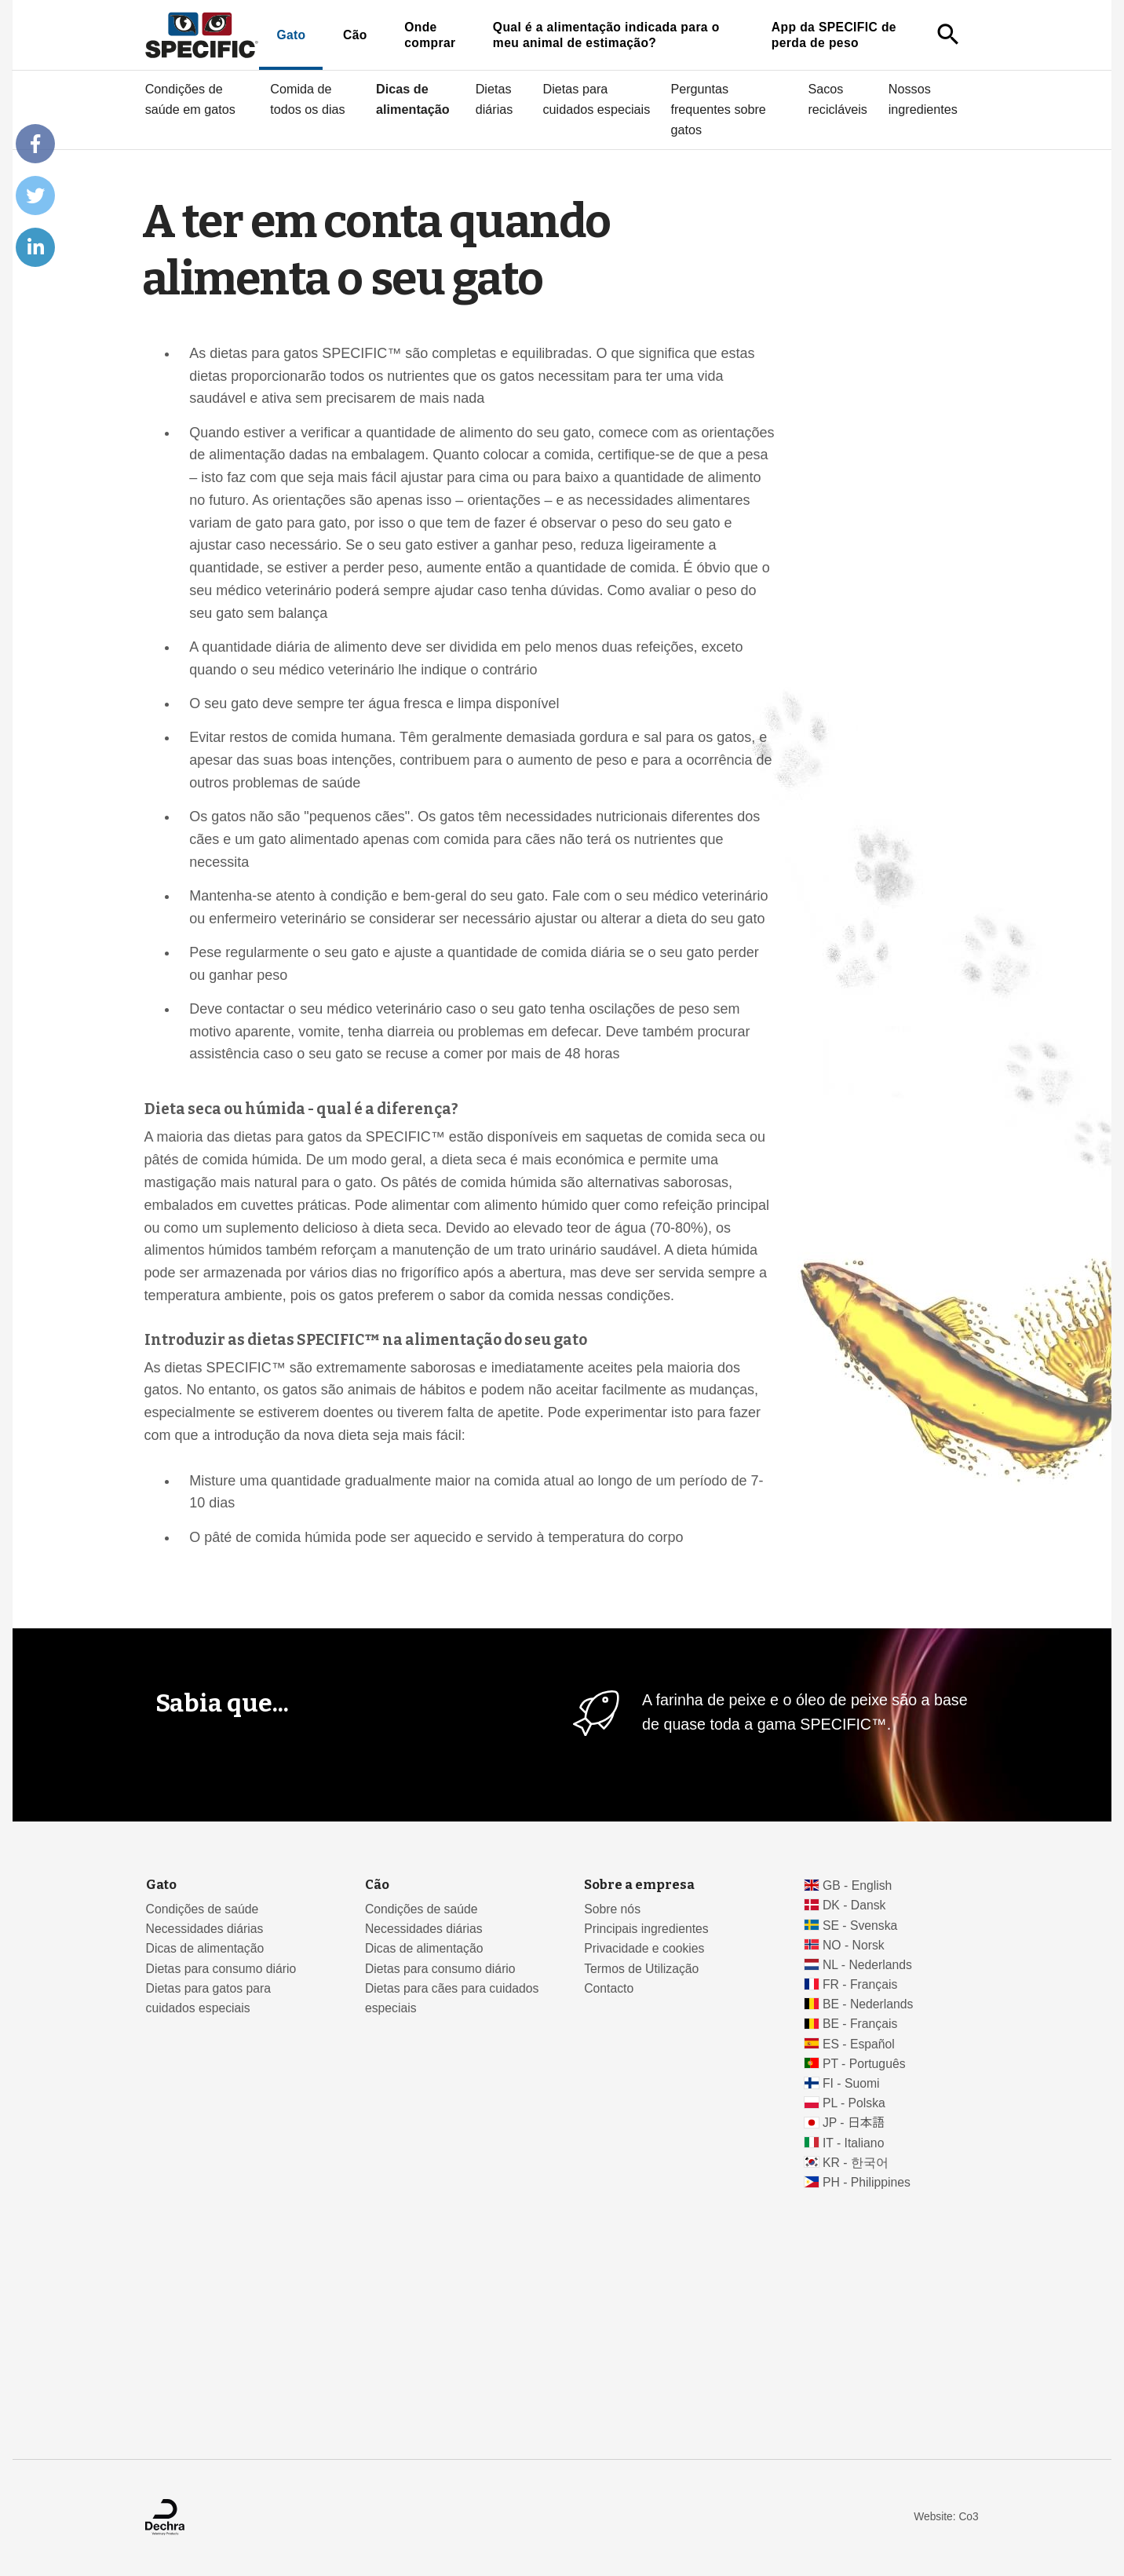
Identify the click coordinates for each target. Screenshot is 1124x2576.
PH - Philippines (867, 2182)
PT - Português (864, 2063)
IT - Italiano (854, 2143)
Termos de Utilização (641, 1968)
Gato (290, 35)
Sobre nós (612, 1909)
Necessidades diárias (205, 1928)
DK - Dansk (854, 1905)
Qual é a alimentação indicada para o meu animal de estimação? (606, 34)
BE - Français (860, 2023)
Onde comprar (429, 34)
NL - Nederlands (867, 1964)
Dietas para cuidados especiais (597, 99)
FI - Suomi (851, 2083)
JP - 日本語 (854, 2122)
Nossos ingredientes (923, 99)
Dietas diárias (494, 99)
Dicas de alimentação (413, 99)
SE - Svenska (860, 1925)
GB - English (857, 1885)
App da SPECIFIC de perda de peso (834, 34)
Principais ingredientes (646, 1928)
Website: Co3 (946, 2517)
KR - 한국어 (856, 2162)
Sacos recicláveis (837, 99)
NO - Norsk (854, 1945)
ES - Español (859, 2044)
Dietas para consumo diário (221, 1968)
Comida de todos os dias (307, 99)
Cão (355, 35)
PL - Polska (854, 2103)
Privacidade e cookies (644, 1948)
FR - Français (860, 1984)
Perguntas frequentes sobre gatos (718, 109)
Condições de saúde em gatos (190, 99)
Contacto (608, 1988)
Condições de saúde (202, 1909)
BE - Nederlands (868, 2004)
